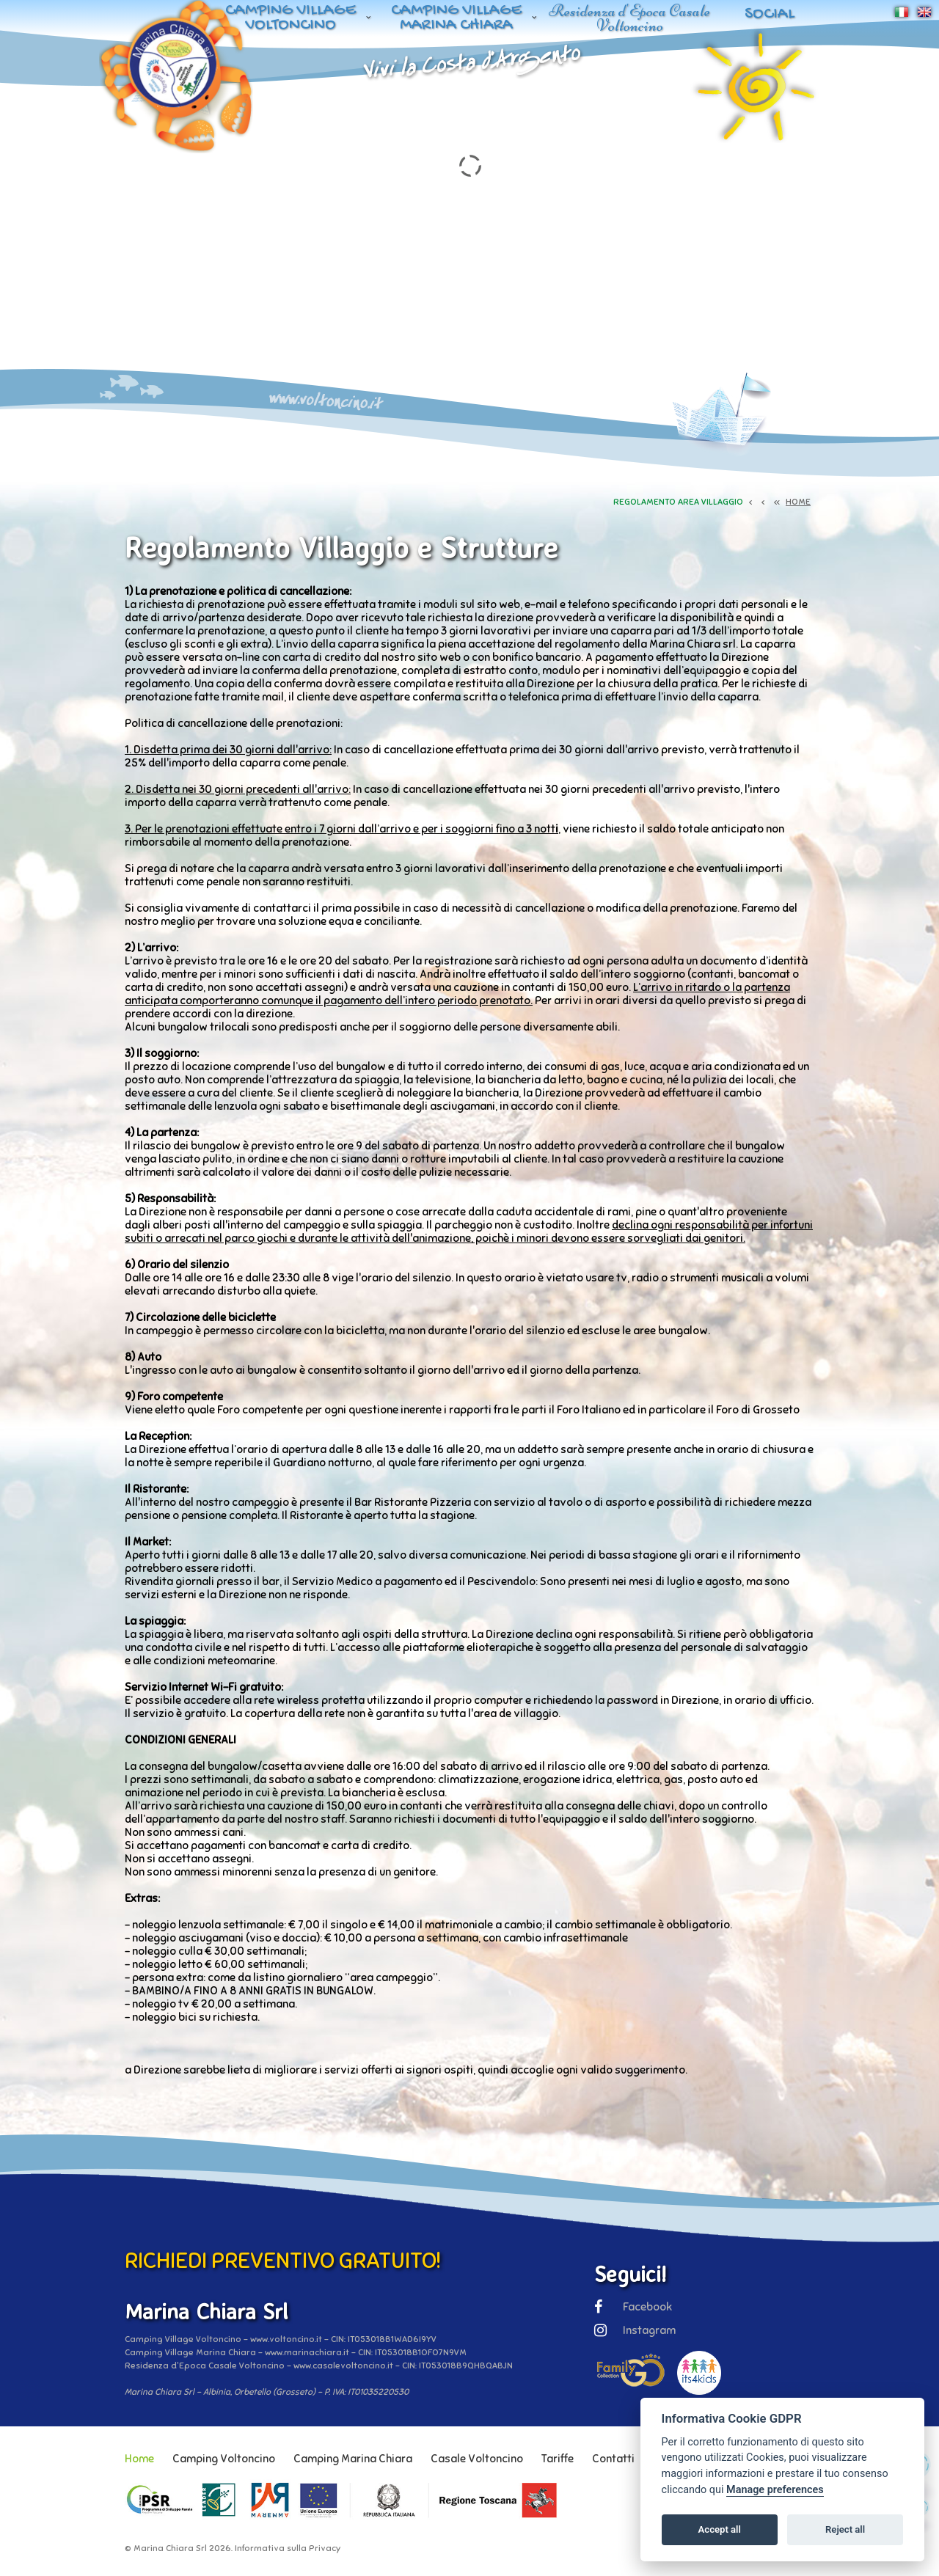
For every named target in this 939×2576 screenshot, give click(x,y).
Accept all (719, 2529)
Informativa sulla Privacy (287, 2548)
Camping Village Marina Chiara (456, 18)
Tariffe (557, 2458)
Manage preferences (775, 2490)
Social (769, 14)
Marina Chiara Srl (170, 2548)
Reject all (845, 2529)
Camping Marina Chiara (352, 2458)
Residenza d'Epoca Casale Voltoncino (629, 18)
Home (139, 2458)
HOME (798, 502)
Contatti (613, 2458)
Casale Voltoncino (477, 2458)
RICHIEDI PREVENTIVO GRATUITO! (283, 2261)
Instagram (635, 2330)
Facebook (633, 2306)
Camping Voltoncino (223, 2458)
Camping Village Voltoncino (290, 18)
